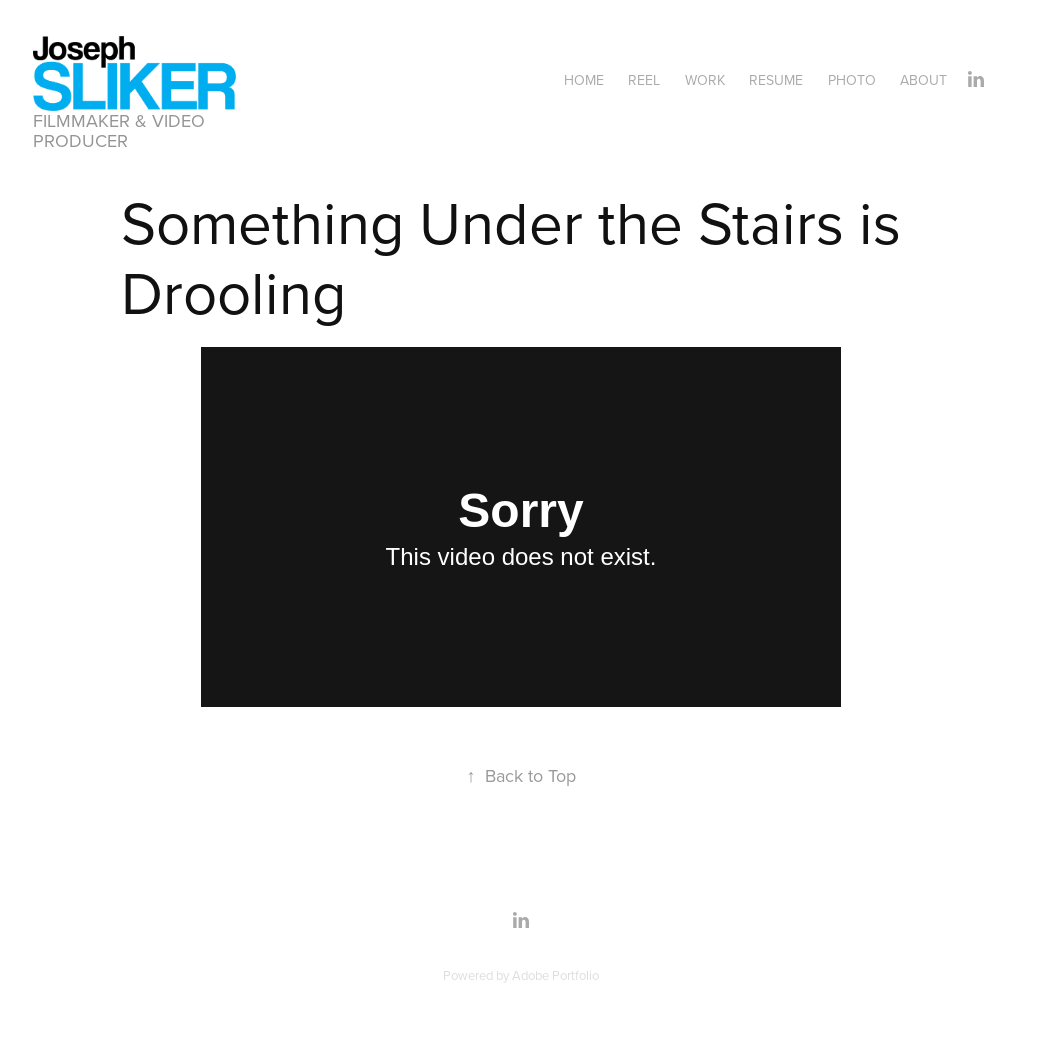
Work (705, 80)
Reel (644, 80)
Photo (852, 80)
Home (584, 80)
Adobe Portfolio (555, 975)
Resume (776, 80)
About (923, 80)
